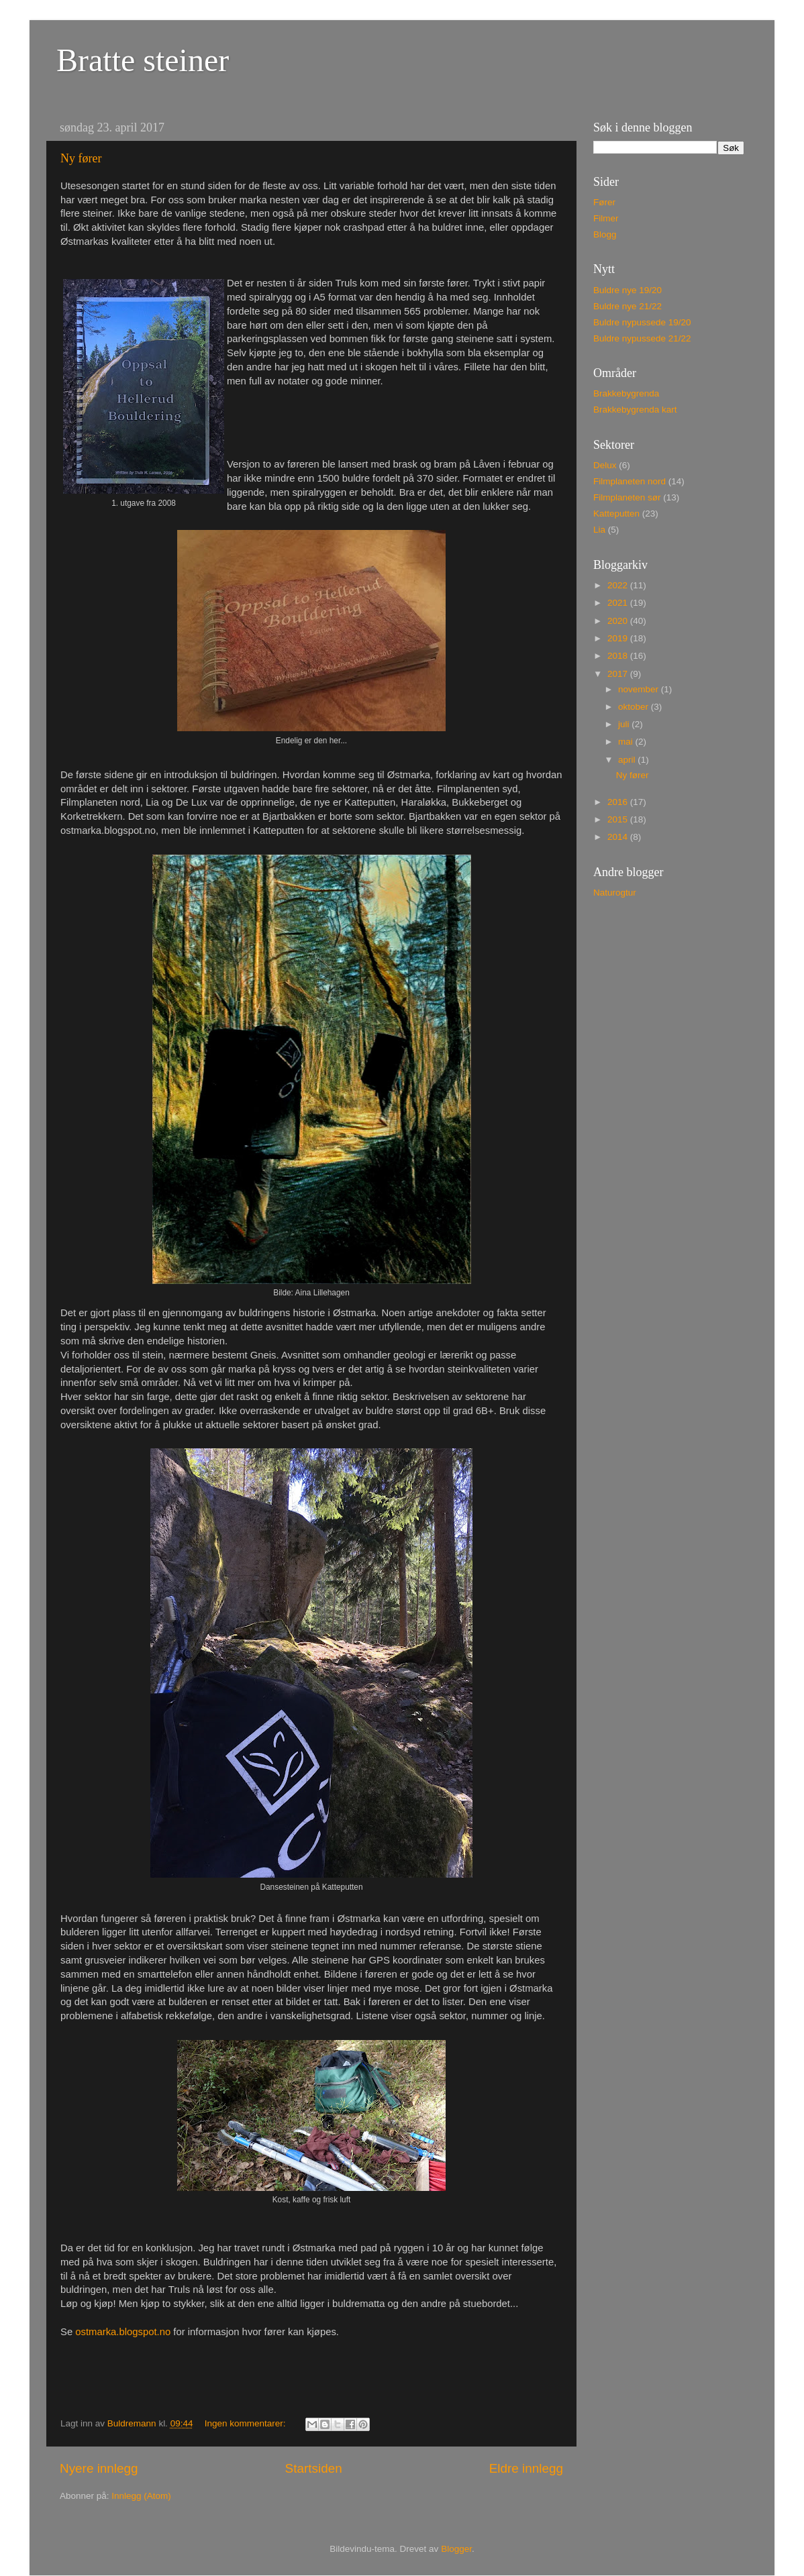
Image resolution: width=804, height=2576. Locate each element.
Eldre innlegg (526, 2468)
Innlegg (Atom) (141, 2496)
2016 (618, 802)
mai (627, 742)
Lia (599, 530)
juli (625, 724)
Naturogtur (614, 893)
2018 (618, 656)
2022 (618, 585)
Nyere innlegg (99, 2468)
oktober (634, 707)
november (639, 689)
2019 (618, 638)
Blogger (456, 2549)
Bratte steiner (142, 60)
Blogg (605, 234)
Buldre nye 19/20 (627, 290)
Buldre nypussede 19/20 (642, 322)
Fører (604, 202)
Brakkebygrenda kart (635, 410)
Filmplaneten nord (629, 481)
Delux (605, 465)
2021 (618, 603)
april (628, 760)
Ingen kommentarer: (247, 2423)
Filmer (606, 218)
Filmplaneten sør (627, 497)
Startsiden (313, 2468)
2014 (618, 837)
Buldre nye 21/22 (627, 306)
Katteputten (616, 513)
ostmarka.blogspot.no (122, 2331)
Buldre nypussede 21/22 (642, 338)
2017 (618, 674)
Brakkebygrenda (626, 393)
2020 (618, 621)
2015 (618, 819)
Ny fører (80, 158)
